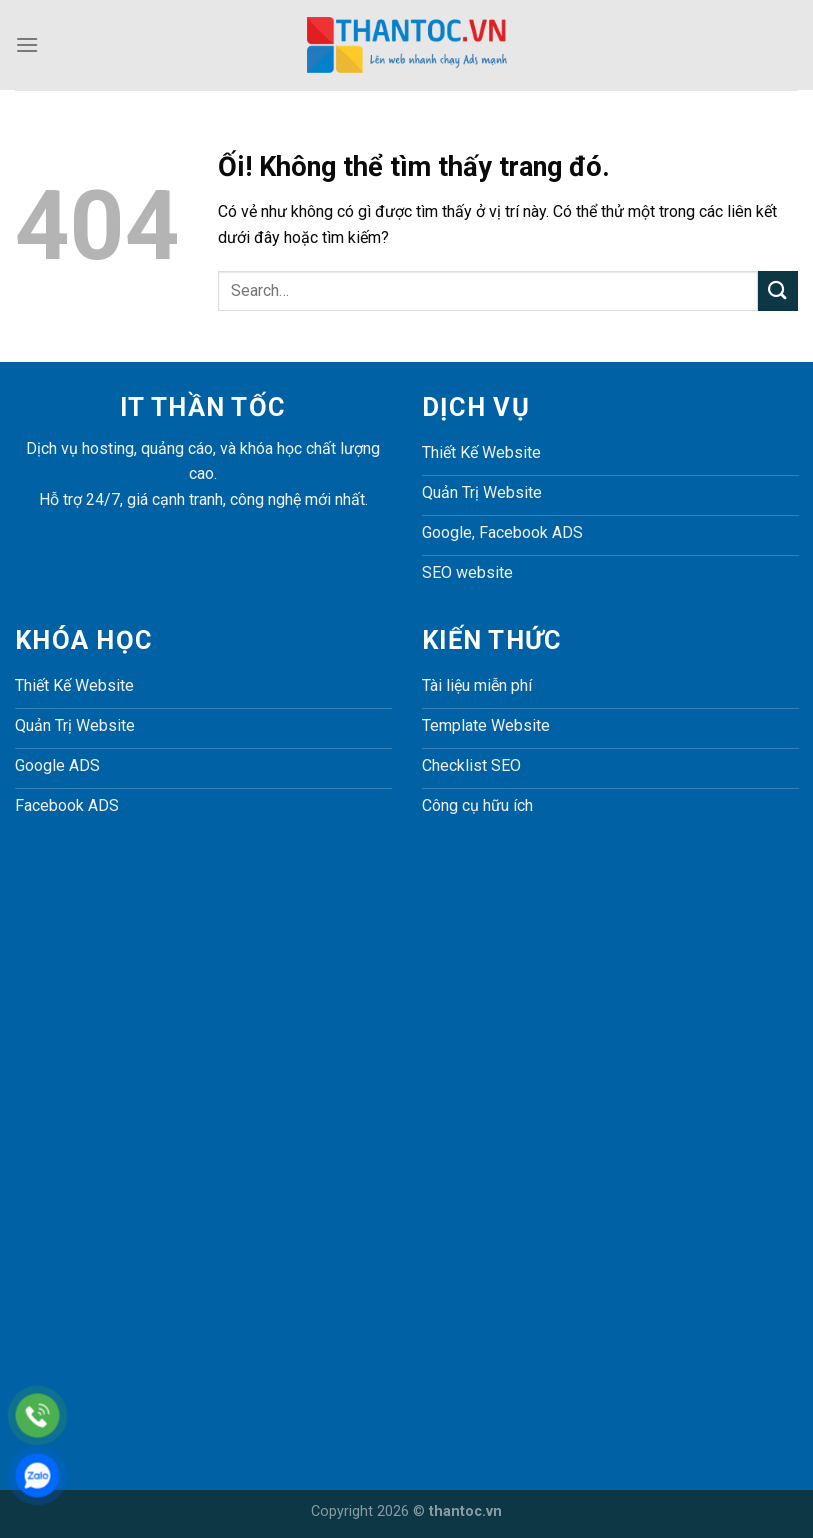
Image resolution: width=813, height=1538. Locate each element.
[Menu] (27, 44)
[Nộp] (778, 290)
